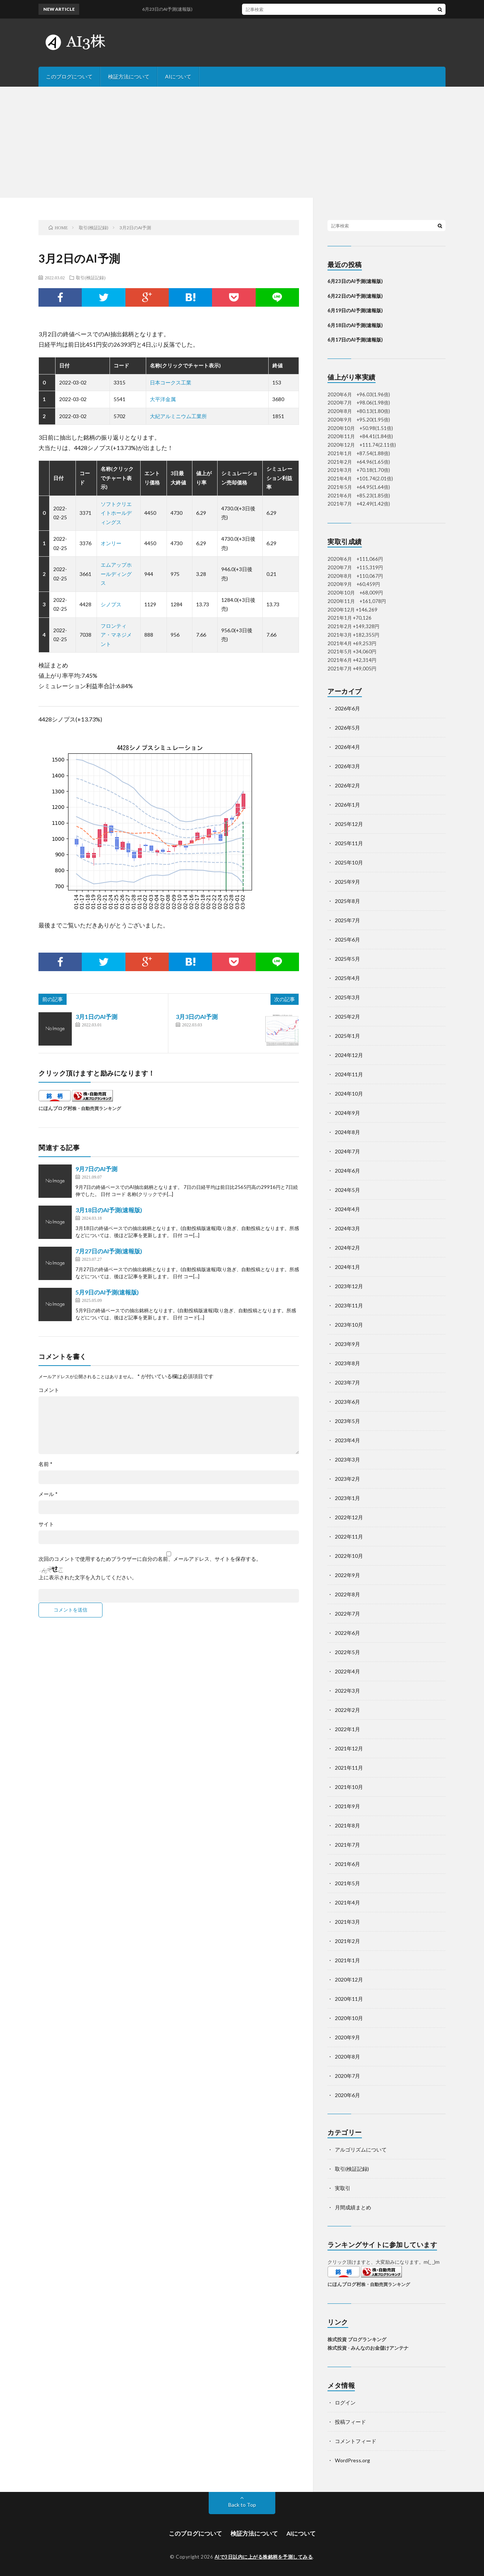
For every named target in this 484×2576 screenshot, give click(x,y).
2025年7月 (347, 920)
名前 (45, 1464)
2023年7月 (347, 1382)
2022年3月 (347, 1690)
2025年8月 (347, 901)
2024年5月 (347, 1190)
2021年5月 (347, 1883)
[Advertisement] (242, 142)
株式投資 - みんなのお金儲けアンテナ (368, 2348)
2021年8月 (347, 1825)
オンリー (111, 543)
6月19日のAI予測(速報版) (355, 310)
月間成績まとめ (353, 2207)
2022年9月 (347, 1575)
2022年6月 (347, 1633)
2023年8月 (347, 1363)
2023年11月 (349, 1305)
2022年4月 (347, 1671)
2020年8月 (347, 2056)
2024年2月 (347, 1247)
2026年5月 (347, 727)
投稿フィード (350, 2422)
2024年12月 (349, 1055)
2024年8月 (347, 1132)
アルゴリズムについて (361, 2149)
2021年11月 (349, 1767)
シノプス (111, 604)
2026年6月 (347, 708)
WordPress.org (352, 2460)
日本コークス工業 (170, 382)
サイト (46, 1524)
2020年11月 (349, 1999)
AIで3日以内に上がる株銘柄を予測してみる (264, 2557)
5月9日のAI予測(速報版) (107, 1292)
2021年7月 (347, 1845)
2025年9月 (347, 882)
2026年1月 (347, 805)
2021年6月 (347, 1864)
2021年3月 (347, 1922)
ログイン (345, 2402)
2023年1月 (347, 1498)
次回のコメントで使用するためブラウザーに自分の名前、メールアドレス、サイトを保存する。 (149, 1559)
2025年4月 (347, 978)
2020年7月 (347, 2076)
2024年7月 (347, 1151)
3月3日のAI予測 (197, 1016)
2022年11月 (349, 1536)
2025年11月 (349, 843)
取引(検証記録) (90, 277)
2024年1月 (347, 1267)
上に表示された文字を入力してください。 (87, 1577)
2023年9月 (347, 1344)
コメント (48, 1390)
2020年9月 (347, 2037)
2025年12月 (349, 824)
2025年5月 (347, 959)
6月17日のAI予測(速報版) (355, 340)
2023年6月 (347, 1402)
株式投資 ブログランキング (356, 2339)
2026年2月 (347, 785)
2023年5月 (347, 1421)
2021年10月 (349, 1787)
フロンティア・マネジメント (116, 635)
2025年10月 (349, 862)
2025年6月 (347, 939)
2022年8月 (347, 1594)
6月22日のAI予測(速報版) (355, 296)
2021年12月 (349, 1748)
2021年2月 (347, 1941)
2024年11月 (349, 1074)
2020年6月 (347, 2095)
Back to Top (242, 2505)
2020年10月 (349, 2018)
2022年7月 (347, 1613)
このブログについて (69, 76)
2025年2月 (347, 1016)
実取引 (342, 2188)
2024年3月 (347, 1228)
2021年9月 (347, 1806)
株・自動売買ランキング (96, 1108)
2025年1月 (347, 1036)
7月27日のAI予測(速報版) (108, 1250)
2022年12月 (349, 1517)
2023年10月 (349, 1325)
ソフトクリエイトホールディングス (116, 513)
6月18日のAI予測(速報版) (355, 325)
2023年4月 (347, 1440)
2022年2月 (347, 1710)
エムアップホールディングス (116, 573)
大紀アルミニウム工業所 (178, 416)
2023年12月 (349, 1286)
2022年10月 (349, 1556)
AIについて (178, 76)
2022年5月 (347, 1652)
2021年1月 (347, 1960)
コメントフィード (355, 2441)
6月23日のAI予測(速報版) (355, 281)
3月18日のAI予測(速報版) (108, 1209)
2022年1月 (347, 1729)
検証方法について (128, 76)
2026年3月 (347, 766)
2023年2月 (347, 1479)
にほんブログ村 (55, 1108)
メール (48, 1494)
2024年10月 (349, 1093)
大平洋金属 (163, 399)
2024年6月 (347, 1170)
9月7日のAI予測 (96, 1168)
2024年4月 (347, 1209)
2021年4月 (347, 1902)
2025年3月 (347, 997)
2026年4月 (347, 747)
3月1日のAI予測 (96, 1016)
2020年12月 (349, 1979)
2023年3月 (347, 1459)
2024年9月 (347, 1113)
